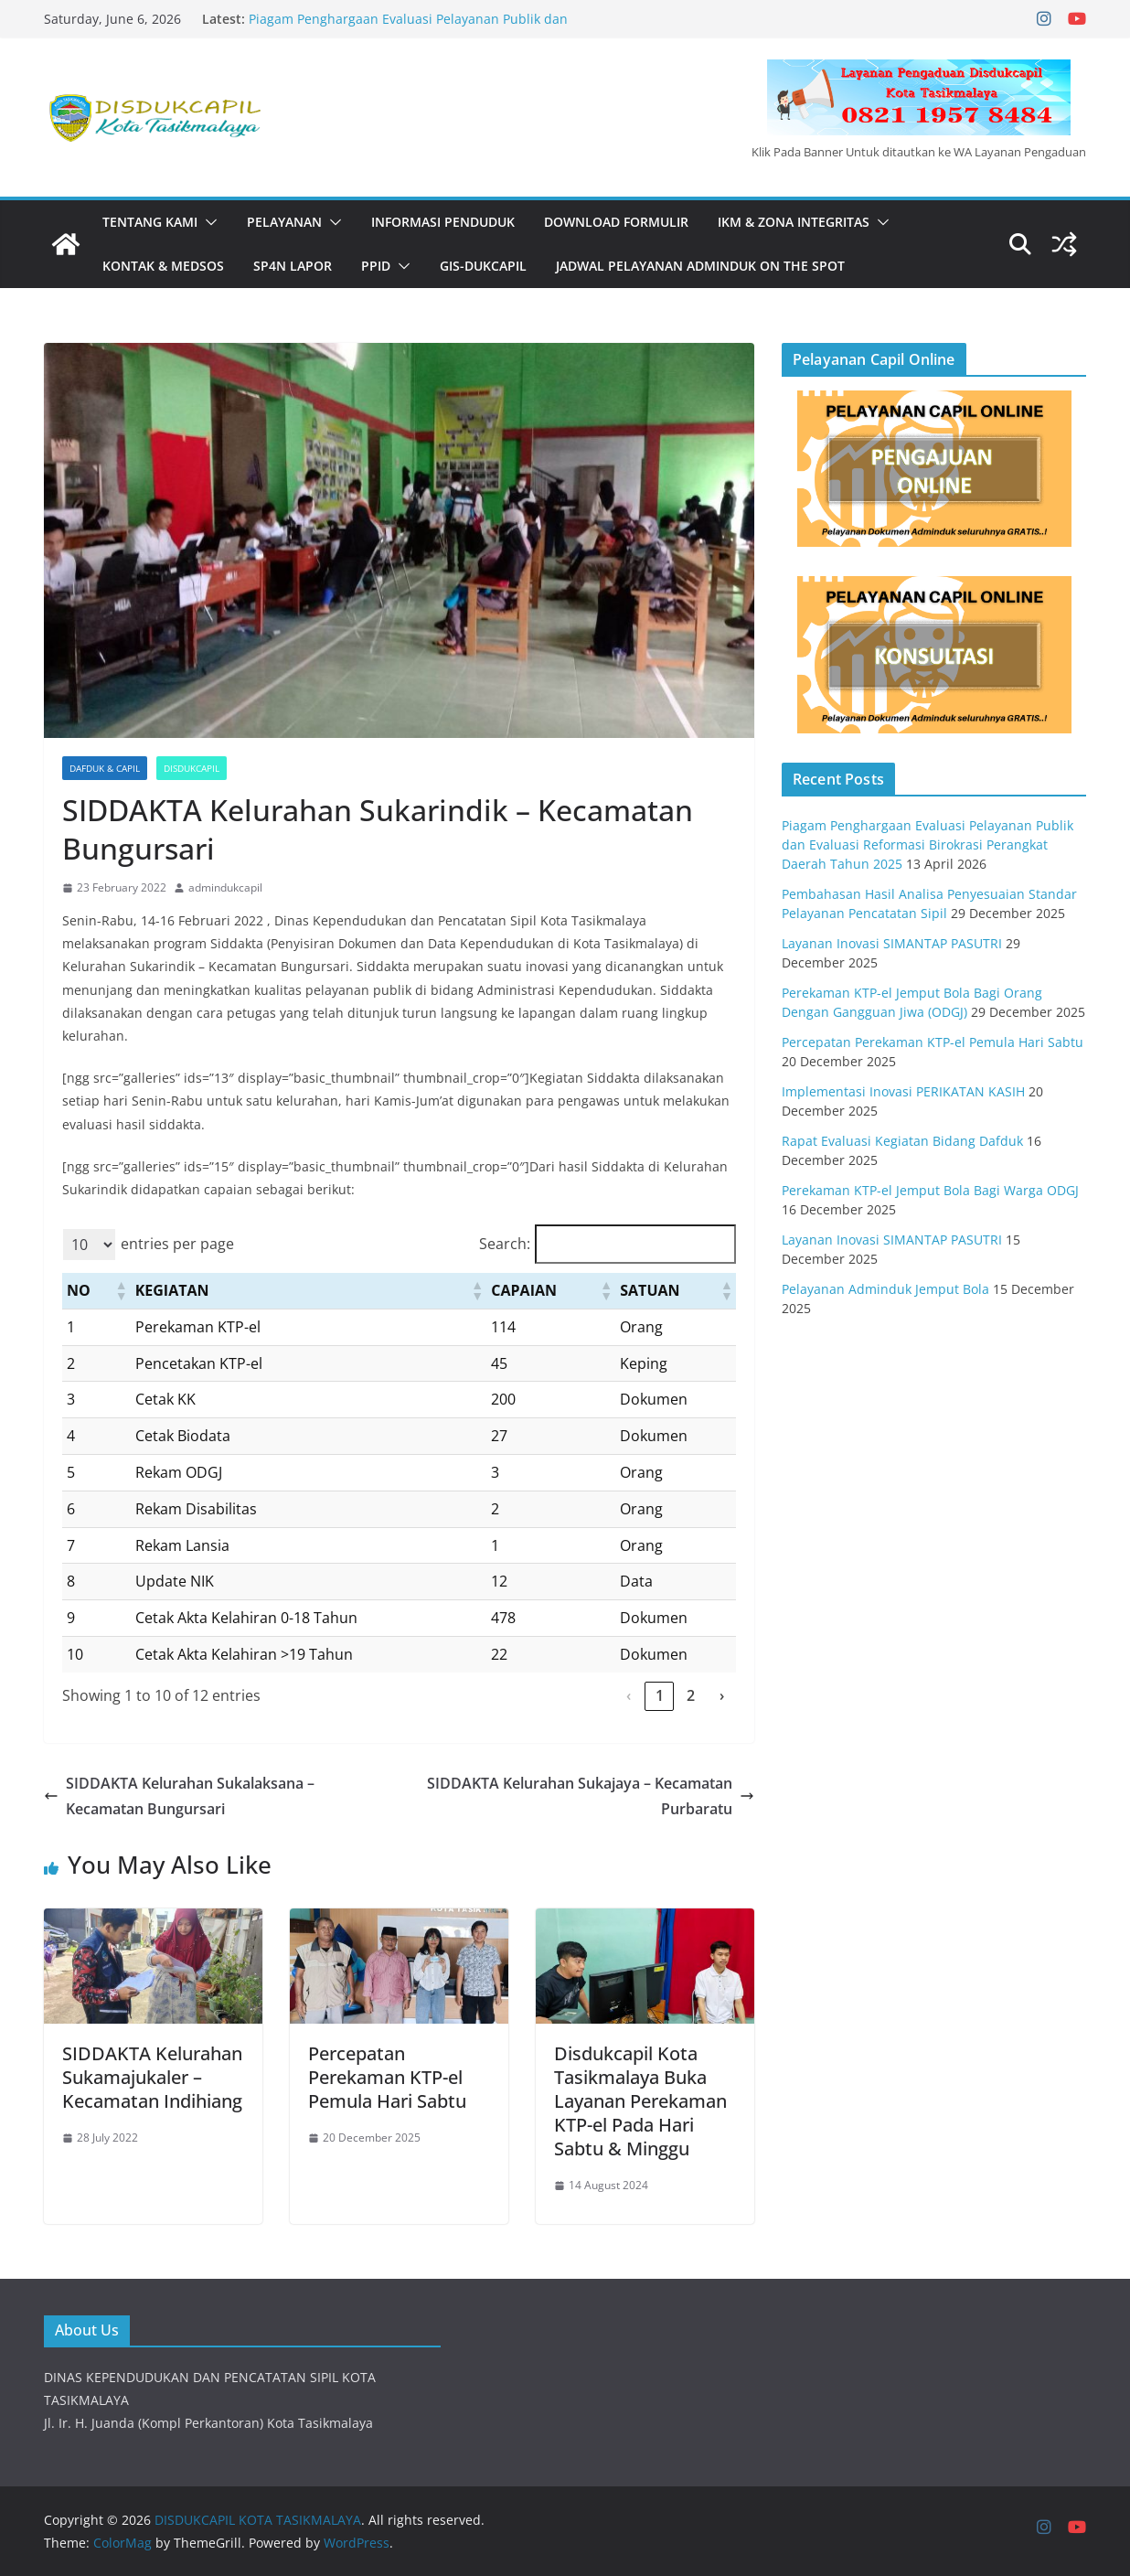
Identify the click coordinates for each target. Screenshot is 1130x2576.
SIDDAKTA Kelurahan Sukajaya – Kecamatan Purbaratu (590, 1796)
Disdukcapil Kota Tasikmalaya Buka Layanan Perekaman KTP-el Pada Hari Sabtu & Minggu (640, 2101)
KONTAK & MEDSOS (163, 265)
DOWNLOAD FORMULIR (616, 221)
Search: (504, 1244)
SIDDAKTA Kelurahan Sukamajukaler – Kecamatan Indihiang (152, 2077)
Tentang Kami (149, 221)
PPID (375, 265)
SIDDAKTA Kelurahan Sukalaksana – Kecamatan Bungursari (179, 1796)
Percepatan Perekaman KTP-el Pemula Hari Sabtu (387, 2077)
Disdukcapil (191, 768)
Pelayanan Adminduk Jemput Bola (885, 1289)
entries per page (177, 1244)
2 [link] (691, 1695)
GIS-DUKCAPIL (483, 265)
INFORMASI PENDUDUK (443, 221)
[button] (207, 222)
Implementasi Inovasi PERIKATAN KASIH (903, 1091)
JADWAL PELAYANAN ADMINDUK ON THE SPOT (700, 265)
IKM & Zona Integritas (793, 221)
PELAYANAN (284, 221)
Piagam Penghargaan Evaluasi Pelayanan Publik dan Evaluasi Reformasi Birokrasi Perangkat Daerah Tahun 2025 (430, 28)
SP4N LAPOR (292, 265)
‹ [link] (628, 1695)
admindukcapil (225, 887)
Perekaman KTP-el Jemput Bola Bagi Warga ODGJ (930, 1190)
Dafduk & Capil (104, 768)
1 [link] (660, 1695)
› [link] (722, 1695)
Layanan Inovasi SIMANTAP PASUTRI (892, 943)
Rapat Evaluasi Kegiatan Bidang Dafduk (902, 1140)
